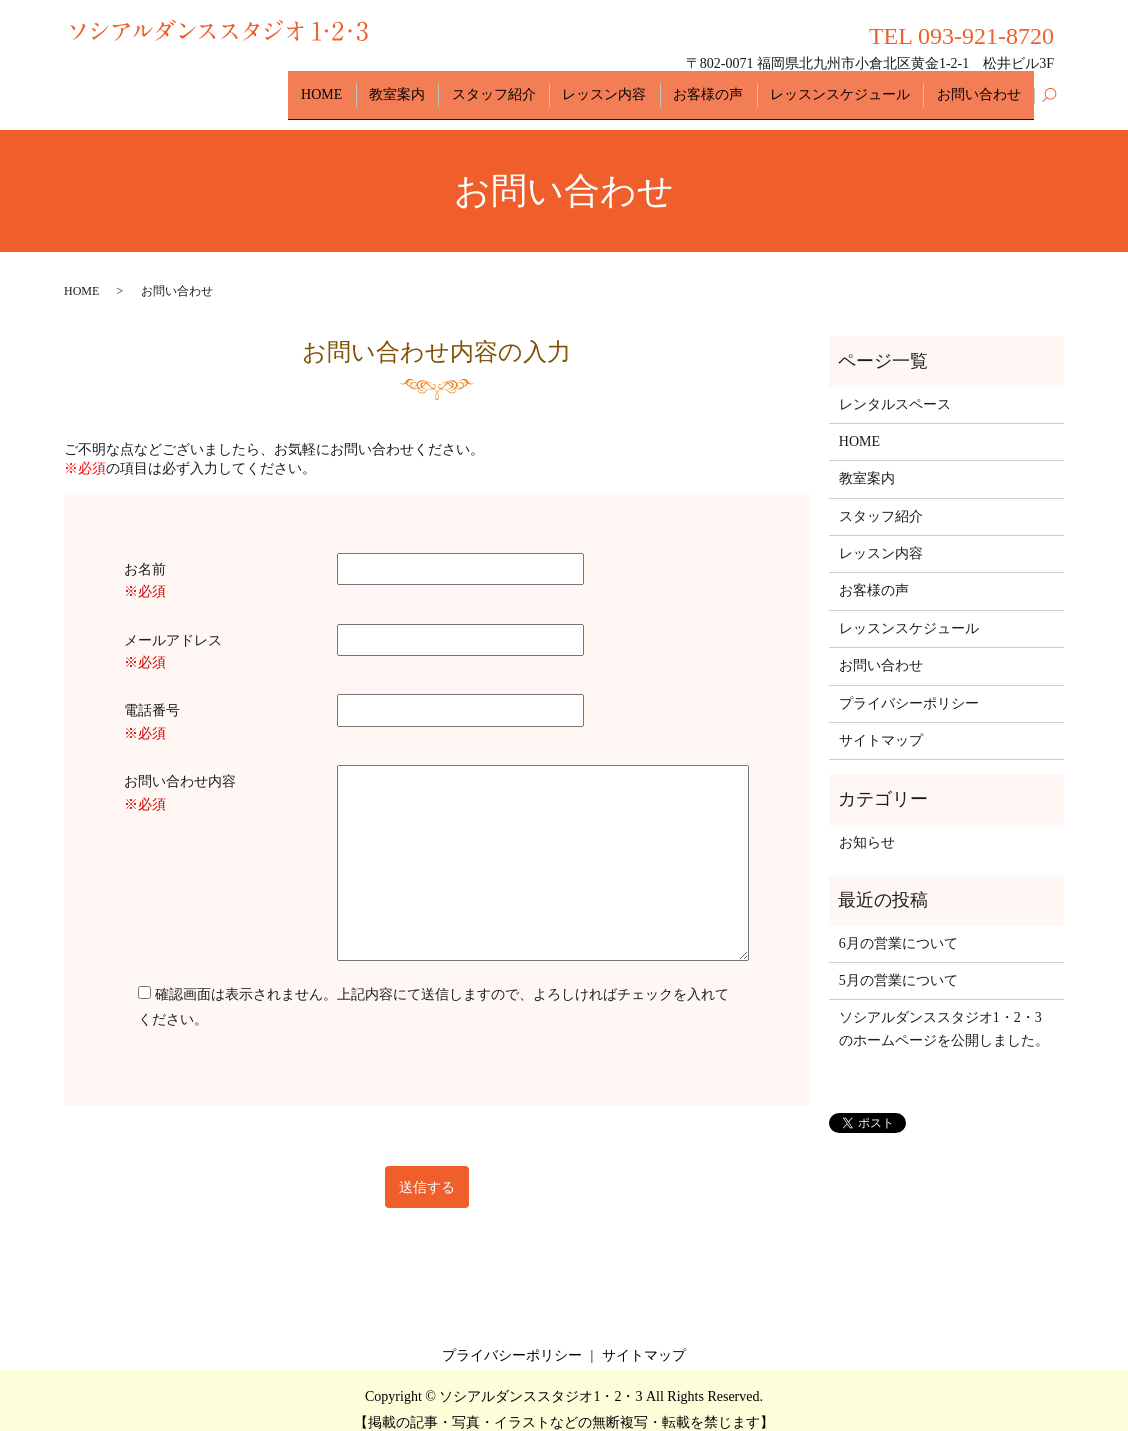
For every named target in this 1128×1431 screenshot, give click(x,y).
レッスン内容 (639, 85)
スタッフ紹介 (538, 85)
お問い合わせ (984, 85)
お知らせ (867, 824)
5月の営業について (898, 962)
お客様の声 (733, 85)
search (1049, 87)
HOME (386, 85)
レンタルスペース (895, 386)
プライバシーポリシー (909, 685)
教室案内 (452, 85)
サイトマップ (881, 722)
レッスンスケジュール (855, 85)
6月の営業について (898, 925)
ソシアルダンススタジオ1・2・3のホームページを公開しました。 (944, 1011)
